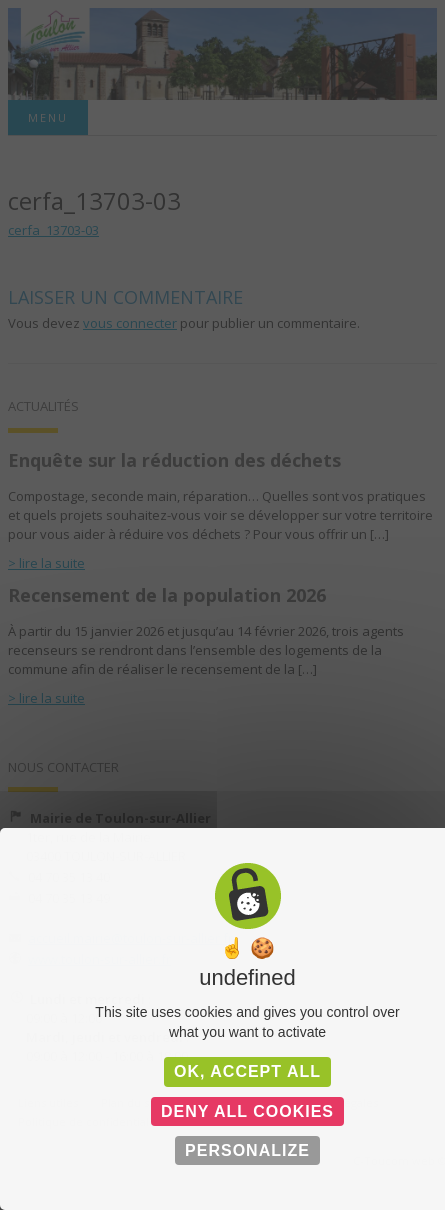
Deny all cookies (247, 1111)
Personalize (247, 1150)
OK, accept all (247, 1071)
